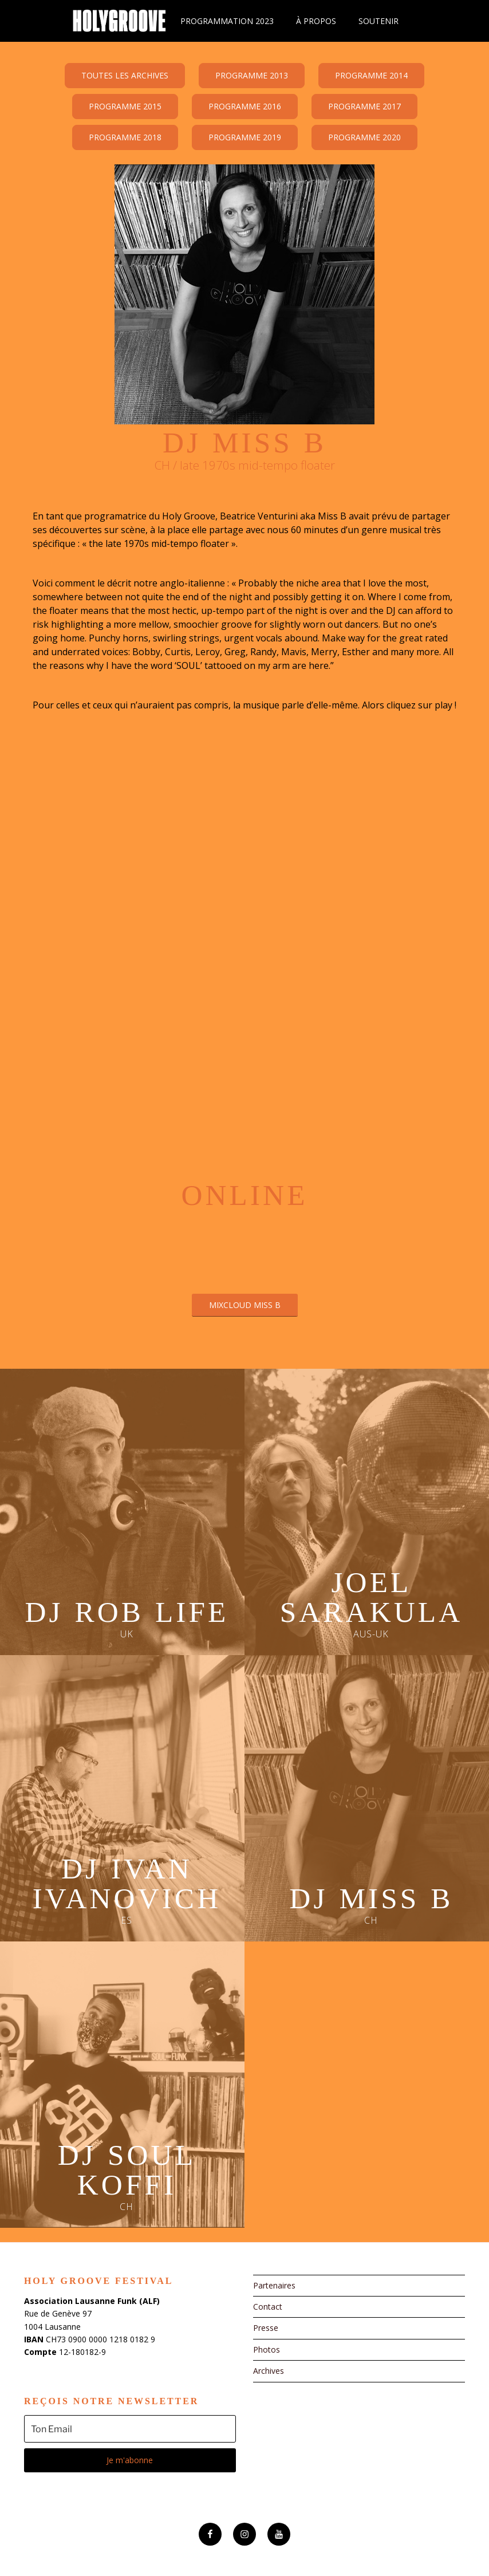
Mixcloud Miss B (245, 1304)
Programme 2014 (371, 75)
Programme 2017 (364, 106)
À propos (316, 20)
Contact (267, 2306)
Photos (266, 2349)
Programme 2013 (251, 75)
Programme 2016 (244, 106)
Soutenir (378, 20)
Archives (268, 2370)
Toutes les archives (124, 75)
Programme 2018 (125, 137)
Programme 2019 (244, 137)
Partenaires (274, 2285)
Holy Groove (119, 21)
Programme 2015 (125, 106)
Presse (265, 2327)
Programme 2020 (364, 137)
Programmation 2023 (227, 20)
